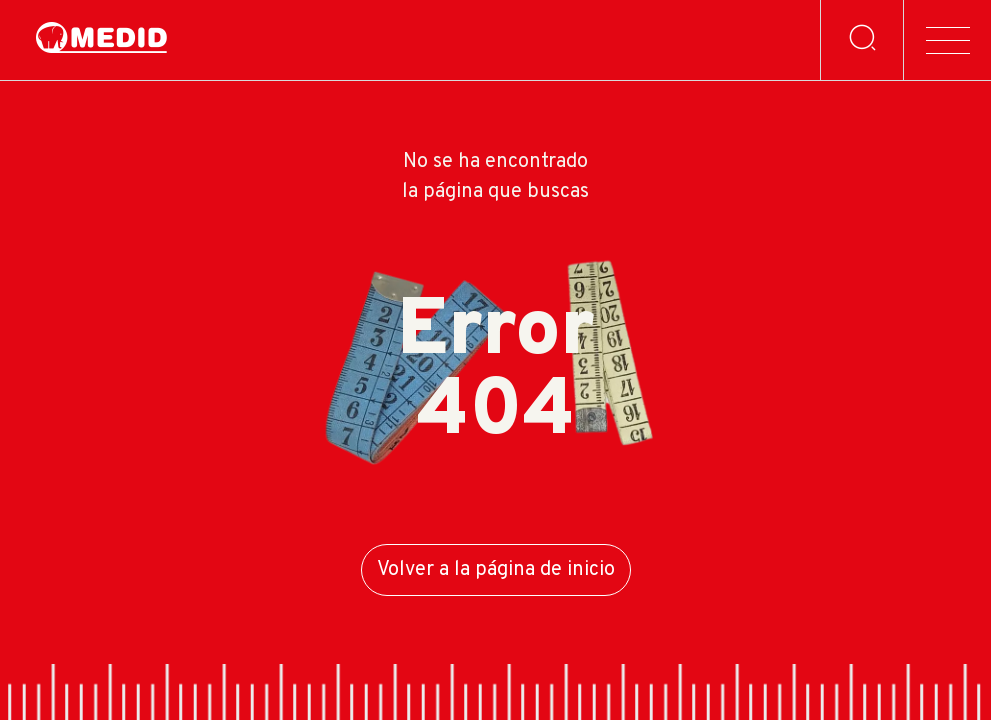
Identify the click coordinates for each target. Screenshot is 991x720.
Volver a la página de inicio (496, 570)
